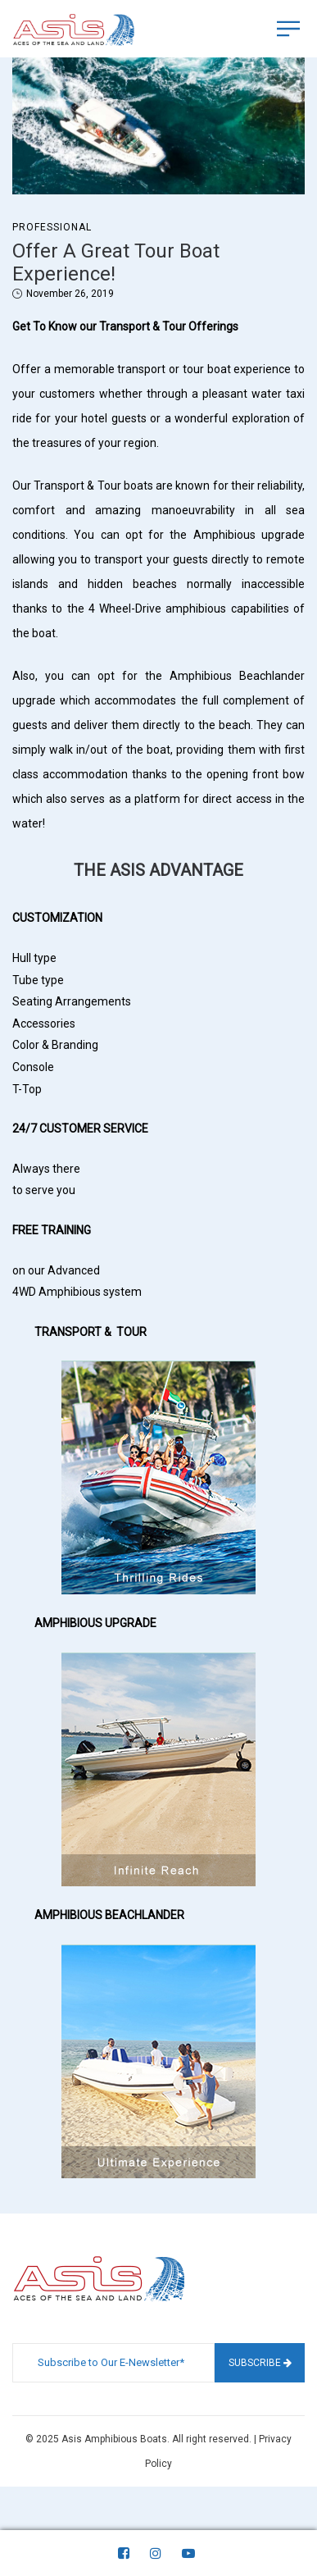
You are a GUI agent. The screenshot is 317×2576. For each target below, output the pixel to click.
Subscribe (260, 2363)
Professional (52, 227)
